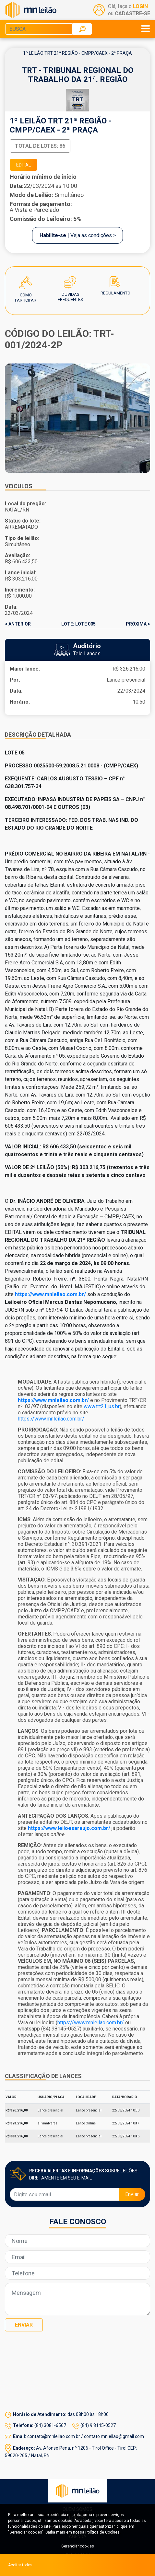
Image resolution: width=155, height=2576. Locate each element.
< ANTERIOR (18, 624)
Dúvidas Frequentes (70, 283)
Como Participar (25, 283)
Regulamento (115, 283)
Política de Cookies (102, 2532)
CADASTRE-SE (132, 13)
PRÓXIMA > (138, 624)
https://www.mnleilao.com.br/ (51, 1419)
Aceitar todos (20, 2565)
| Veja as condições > (78, 235)
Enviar (132, 2194)
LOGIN (140, 6)
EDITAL (23, 164)
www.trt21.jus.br (102, 1406)
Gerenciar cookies (77, 2546)
